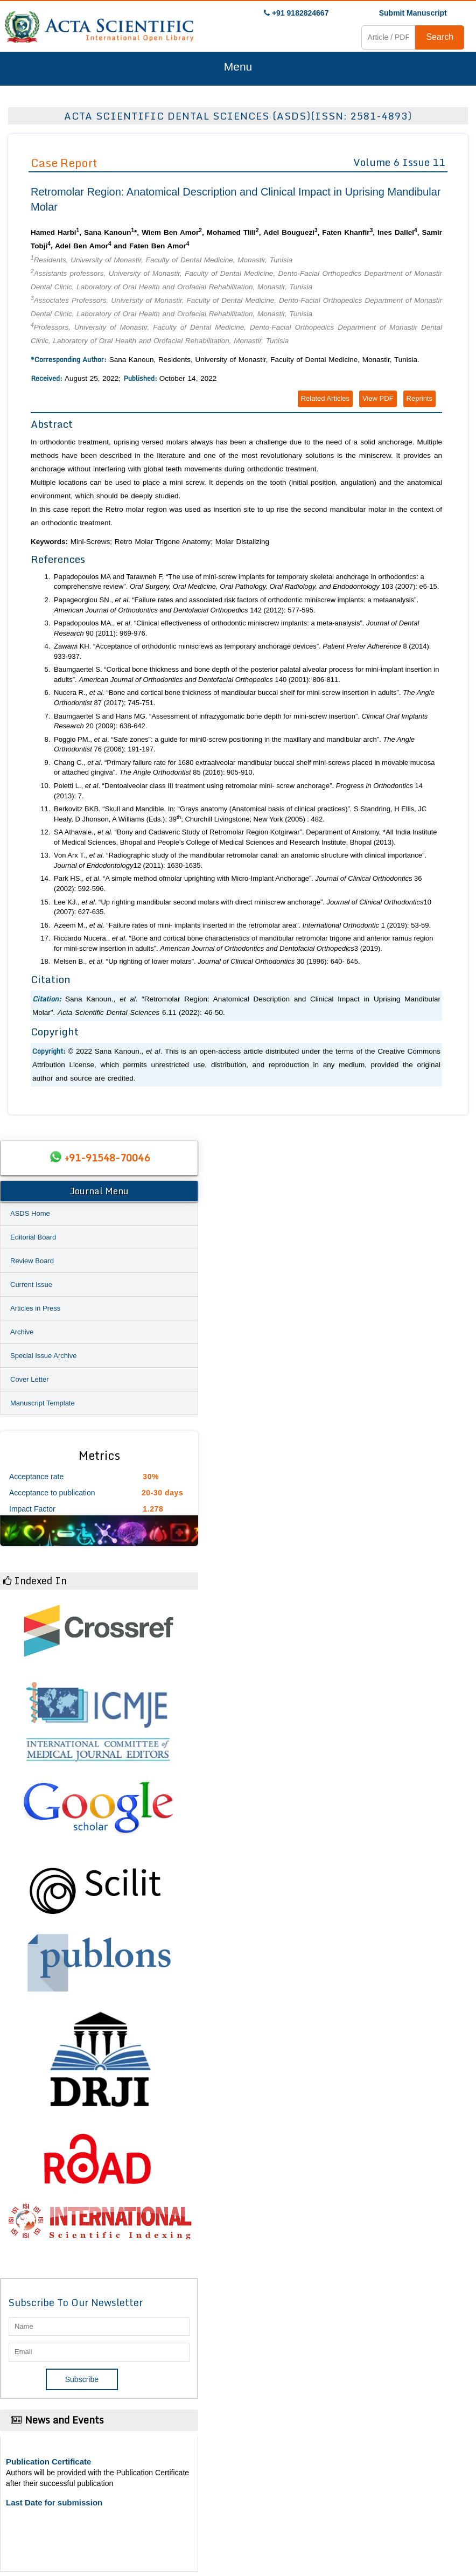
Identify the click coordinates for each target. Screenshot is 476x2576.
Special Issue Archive (43, 1356)
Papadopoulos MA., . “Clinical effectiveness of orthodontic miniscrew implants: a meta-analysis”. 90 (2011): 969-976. (236, 628)
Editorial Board (33, 1237)
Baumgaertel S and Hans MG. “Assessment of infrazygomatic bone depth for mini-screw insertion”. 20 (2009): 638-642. (241, 721)
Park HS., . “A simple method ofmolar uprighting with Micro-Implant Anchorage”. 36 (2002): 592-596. (238, 883)
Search (439, 36)
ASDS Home (30, 1213)
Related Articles (325, 398)
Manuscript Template (42, 1403)
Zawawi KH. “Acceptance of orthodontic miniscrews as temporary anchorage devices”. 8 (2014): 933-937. (242, 651)
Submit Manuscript (413, 13)
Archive (21, 1332)
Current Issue (31, 1284)
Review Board (32, 1261)
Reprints (419, 398)
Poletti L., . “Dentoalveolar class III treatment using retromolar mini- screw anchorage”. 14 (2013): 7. (238, 791)
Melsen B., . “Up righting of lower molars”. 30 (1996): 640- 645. (207, 961)
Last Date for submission (54, 2502)
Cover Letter (29, 1379)
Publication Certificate (48, 2461)
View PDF (378, 398)
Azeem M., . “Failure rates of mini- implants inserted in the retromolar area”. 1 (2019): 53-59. (242, 925)
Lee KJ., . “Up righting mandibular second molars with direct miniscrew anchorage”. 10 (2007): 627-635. (242, 907)
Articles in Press (35, 1308)
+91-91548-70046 (107, 1158)
